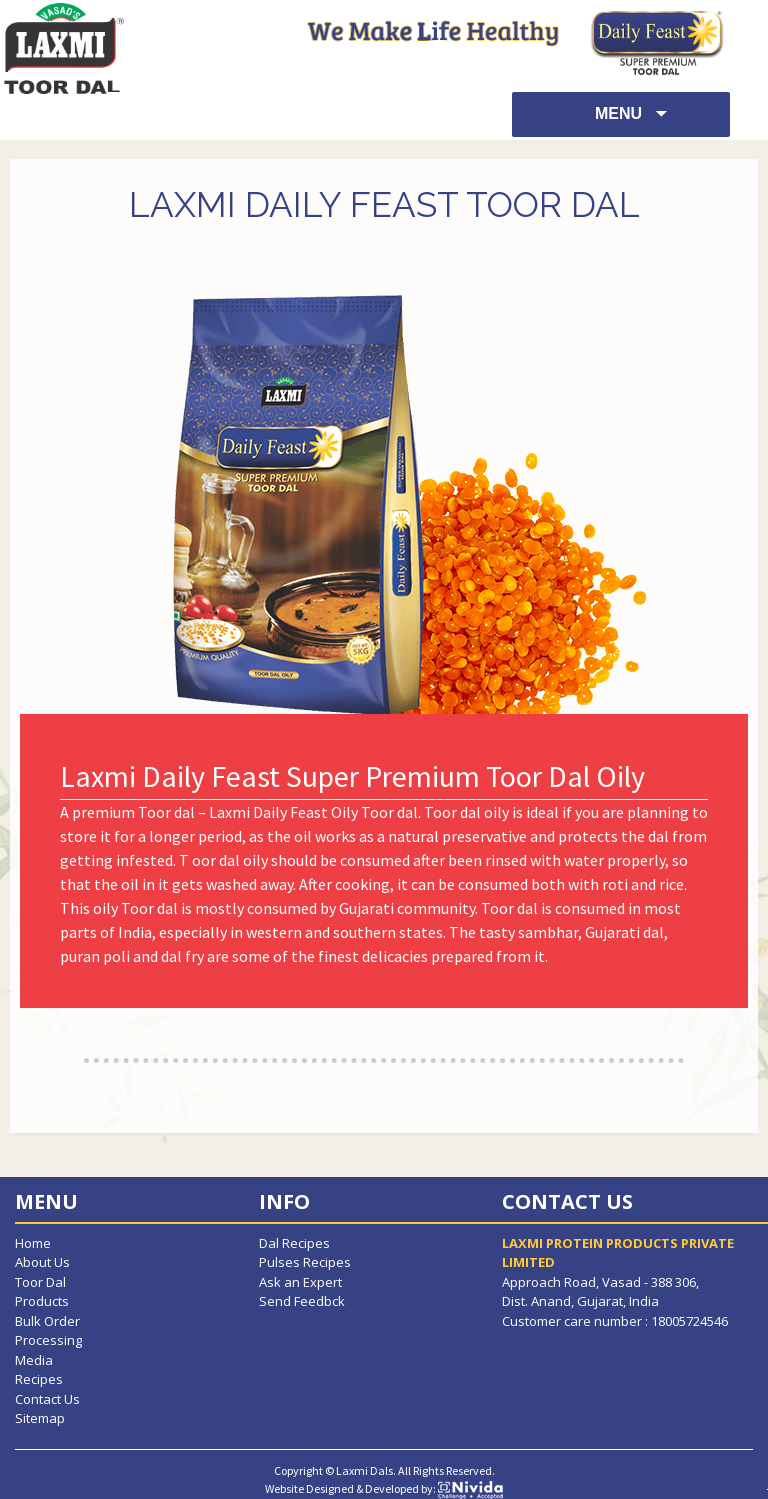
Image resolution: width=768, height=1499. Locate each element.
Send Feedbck (302, 1301)
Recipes (39, 1379)
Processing (48, 1340)
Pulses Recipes (305, 1262)
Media (34, 1360)
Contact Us (47, 1399)
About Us (42, 1262)
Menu (621, 113)
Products (42, 1301)
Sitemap (40, 1418)
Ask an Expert (300, 1282)
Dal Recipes (294, 1243)
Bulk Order (47, 1321)
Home (33, 1243)
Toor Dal (40, 1282)
